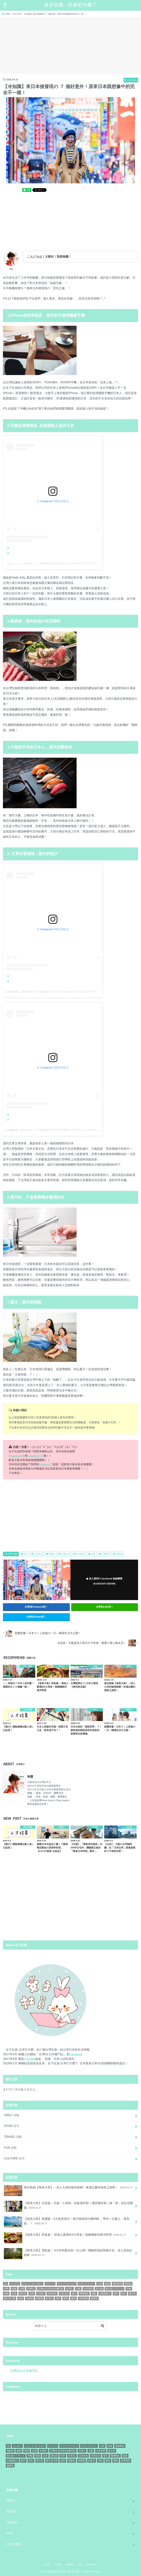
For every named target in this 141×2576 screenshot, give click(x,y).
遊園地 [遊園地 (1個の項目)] (29, 2298)
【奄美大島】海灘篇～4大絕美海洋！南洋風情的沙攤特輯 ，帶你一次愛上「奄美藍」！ (66, 2222)
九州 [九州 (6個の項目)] (99, 2283)
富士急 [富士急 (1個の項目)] (99, 2288)
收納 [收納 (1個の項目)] (6, 2293)
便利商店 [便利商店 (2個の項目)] (117, 2283)
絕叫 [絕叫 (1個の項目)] (116, 2293)
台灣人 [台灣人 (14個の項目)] (69, 2288)
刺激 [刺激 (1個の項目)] (14, 2288)
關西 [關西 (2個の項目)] (73, 2298)
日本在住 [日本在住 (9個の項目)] (52, 2293)
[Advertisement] (70, 45)
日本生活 (38, 1554)
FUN (10, 2147)
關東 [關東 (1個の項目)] (66, 2298)
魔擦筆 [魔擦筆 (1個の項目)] (94, 2298)
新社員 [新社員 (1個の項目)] (23, 2293)
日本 (25, 1554)
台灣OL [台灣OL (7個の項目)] (31, 2288)
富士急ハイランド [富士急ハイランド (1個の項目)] (114, 2288)
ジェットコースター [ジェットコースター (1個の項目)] (32, 2283)
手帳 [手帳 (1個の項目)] (129, 2288)
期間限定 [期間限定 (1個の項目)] (84, 2293)
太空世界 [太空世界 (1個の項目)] (88, 2288)
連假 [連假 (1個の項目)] (20, 2298)
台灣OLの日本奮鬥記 (24, 2370)
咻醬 (30, 1776)
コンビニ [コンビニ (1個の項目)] (14, 2283)
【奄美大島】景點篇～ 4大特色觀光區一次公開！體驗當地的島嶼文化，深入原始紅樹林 (68, 2253)
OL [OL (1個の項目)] (5, 2283)
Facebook (15, 1455)
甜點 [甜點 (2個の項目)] (94, 2293)
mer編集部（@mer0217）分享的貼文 (27, 991)
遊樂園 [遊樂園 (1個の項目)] (39, 2298)
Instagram (33, 1455)
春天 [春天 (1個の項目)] (74, 2293)
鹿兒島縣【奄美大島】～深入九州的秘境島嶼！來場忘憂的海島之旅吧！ (68, 2189)
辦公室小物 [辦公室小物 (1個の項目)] (9, 2298)
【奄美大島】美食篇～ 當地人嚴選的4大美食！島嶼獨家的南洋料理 (65, 2236)
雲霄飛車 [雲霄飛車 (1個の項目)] (83, 2298)
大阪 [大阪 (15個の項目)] (78, 2288)
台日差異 (80, 1554)
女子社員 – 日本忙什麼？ (68, 2571)
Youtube (44, 1464)
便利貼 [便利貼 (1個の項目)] (128, 2283)
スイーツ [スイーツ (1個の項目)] (50, 2283)
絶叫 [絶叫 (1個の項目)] (123, 2293)
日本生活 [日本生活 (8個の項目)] (64, 2293)
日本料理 (105, 1554)
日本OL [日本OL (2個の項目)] (41, 2293)
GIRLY (11, 2115)
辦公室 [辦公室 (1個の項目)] (132, 2293)
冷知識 (119, 1554)
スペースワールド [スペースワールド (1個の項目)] (66, 2283)
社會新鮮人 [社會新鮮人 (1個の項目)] (104, 2293)
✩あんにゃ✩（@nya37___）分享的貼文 (29, 563)
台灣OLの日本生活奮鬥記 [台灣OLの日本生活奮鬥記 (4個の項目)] (50, 2288)
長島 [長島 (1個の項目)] (58, 2298)
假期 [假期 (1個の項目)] (6, 2288)
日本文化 (65, 1554)
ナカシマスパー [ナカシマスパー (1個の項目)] (86, 2283)
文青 (93, 1554)
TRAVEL (13, 2136)
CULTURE (12, 1554)
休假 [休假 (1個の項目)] (107, 2283)
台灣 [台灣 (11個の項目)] (22, 2288)
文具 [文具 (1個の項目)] (14, 2293)
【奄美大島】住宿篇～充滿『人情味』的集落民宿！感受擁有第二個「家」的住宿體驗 (68, 2206)
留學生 (52, 1554)
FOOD (11, 2125)
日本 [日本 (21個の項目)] (31, 2293)
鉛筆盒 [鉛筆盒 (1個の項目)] (49, 2298)
